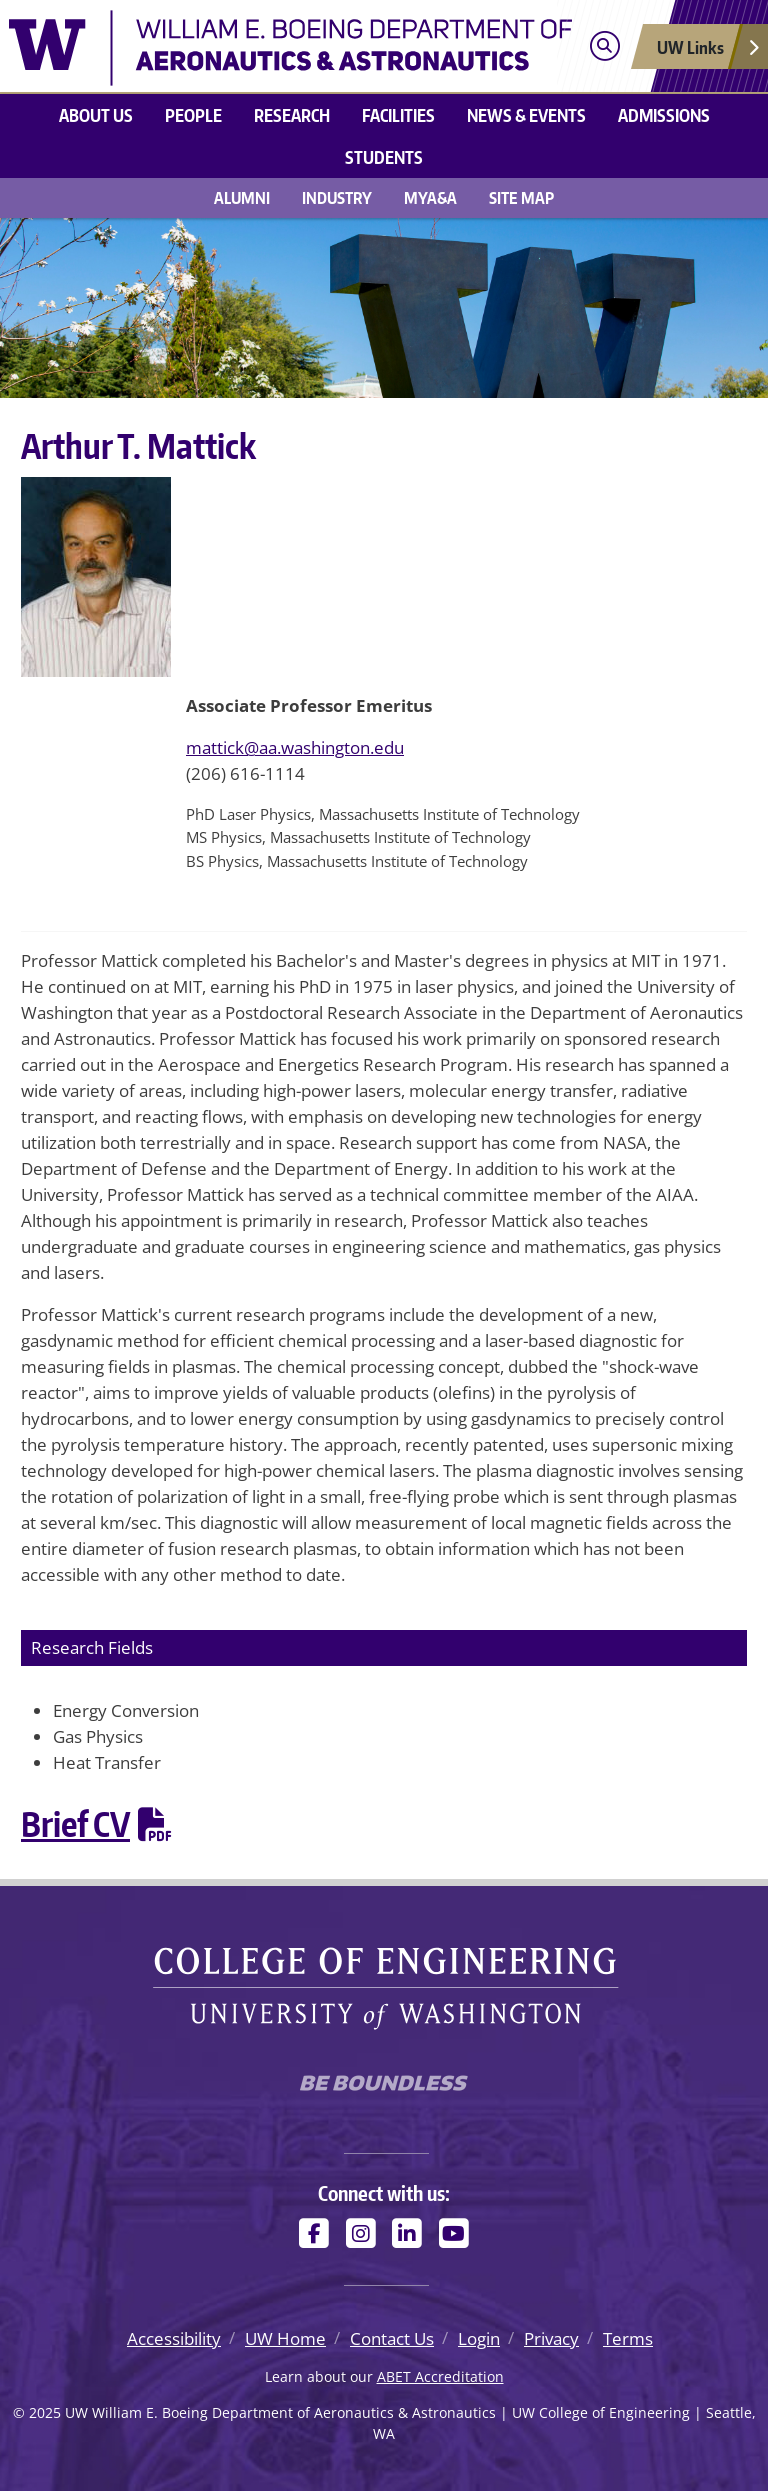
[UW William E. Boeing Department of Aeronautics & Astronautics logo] (290, 46)
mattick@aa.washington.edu (295, 747)
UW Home (285, 2338)
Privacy (551, 2338)
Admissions (664, 115)
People (193, 115)
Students (384, 157)
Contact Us (392, 2338)
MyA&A (430, 198)
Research (292, 115)
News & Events (526, 115)
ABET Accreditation (440, 2376)
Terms (628, 2338)
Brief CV (75, 1823)
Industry (337, 198)
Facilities (398, 115)
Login (479, 2338)
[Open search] (604, 46)
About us (96, 115)
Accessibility (174, 2338)
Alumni (242, 198)
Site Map (521, 198)
